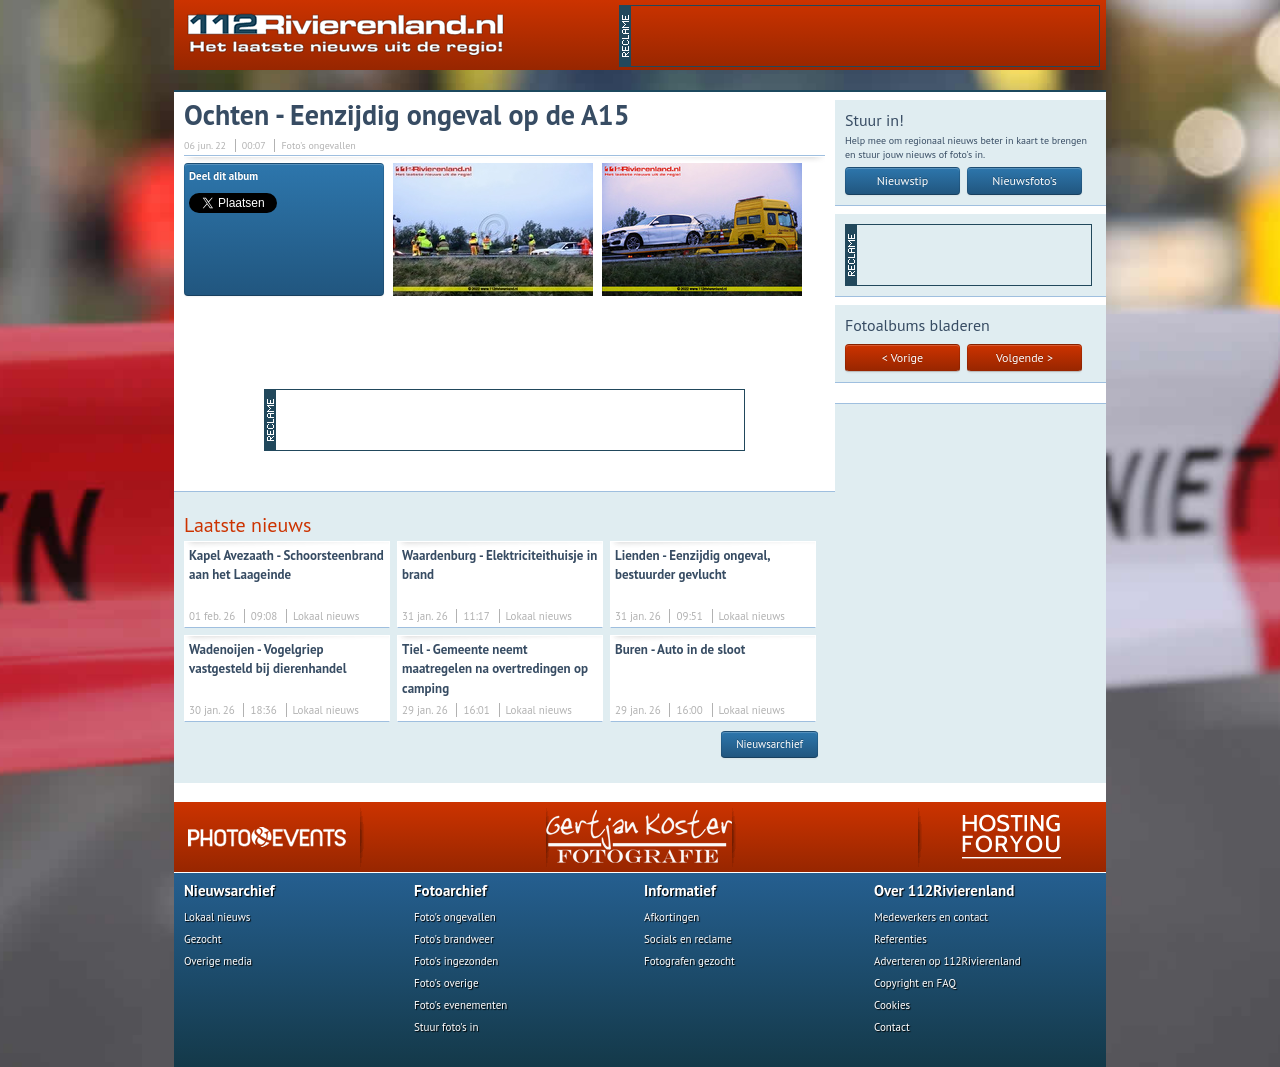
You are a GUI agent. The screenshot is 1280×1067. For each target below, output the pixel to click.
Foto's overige (446, 983)
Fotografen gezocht (689, 961)
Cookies (892, 1005)
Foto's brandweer (454, 939)
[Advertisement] (865, 36)
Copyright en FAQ (915, 983)
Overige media (218, 961)
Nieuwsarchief (769, 744)
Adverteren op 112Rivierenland (947, 961)
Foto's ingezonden (456, 961)
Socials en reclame (688, 939)
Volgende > (1024, 357)
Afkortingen (671, 917)
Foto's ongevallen (455, 917)
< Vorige (902, 357)
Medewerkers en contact (931, 917)
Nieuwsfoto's (1024, 180)
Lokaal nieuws (217, 917)
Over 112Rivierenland (944, 890)
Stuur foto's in (446, 1027)
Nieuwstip (903, 180)
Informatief (680, 890)
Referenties (900, 939)
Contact (892, 1027)
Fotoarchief (450, 890)
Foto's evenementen (460, 1005)
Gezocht (203, 939)
